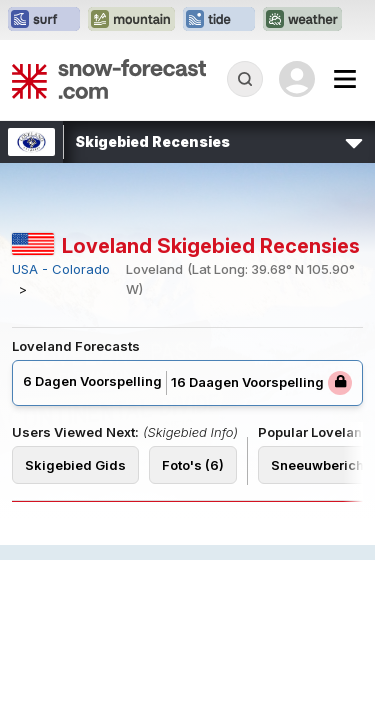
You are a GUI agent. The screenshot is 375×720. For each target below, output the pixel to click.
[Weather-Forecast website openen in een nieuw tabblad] (302, 20)
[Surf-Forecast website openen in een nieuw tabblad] (44, 20)
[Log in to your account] (297, 79)
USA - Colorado (61, 269)
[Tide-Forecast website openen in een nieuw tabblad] (219, 20)
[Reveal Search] (245, 79)
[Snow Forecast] (109, 79)
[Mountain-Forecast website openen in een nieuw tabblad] (131, 20)
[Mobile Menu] (345, 79)
